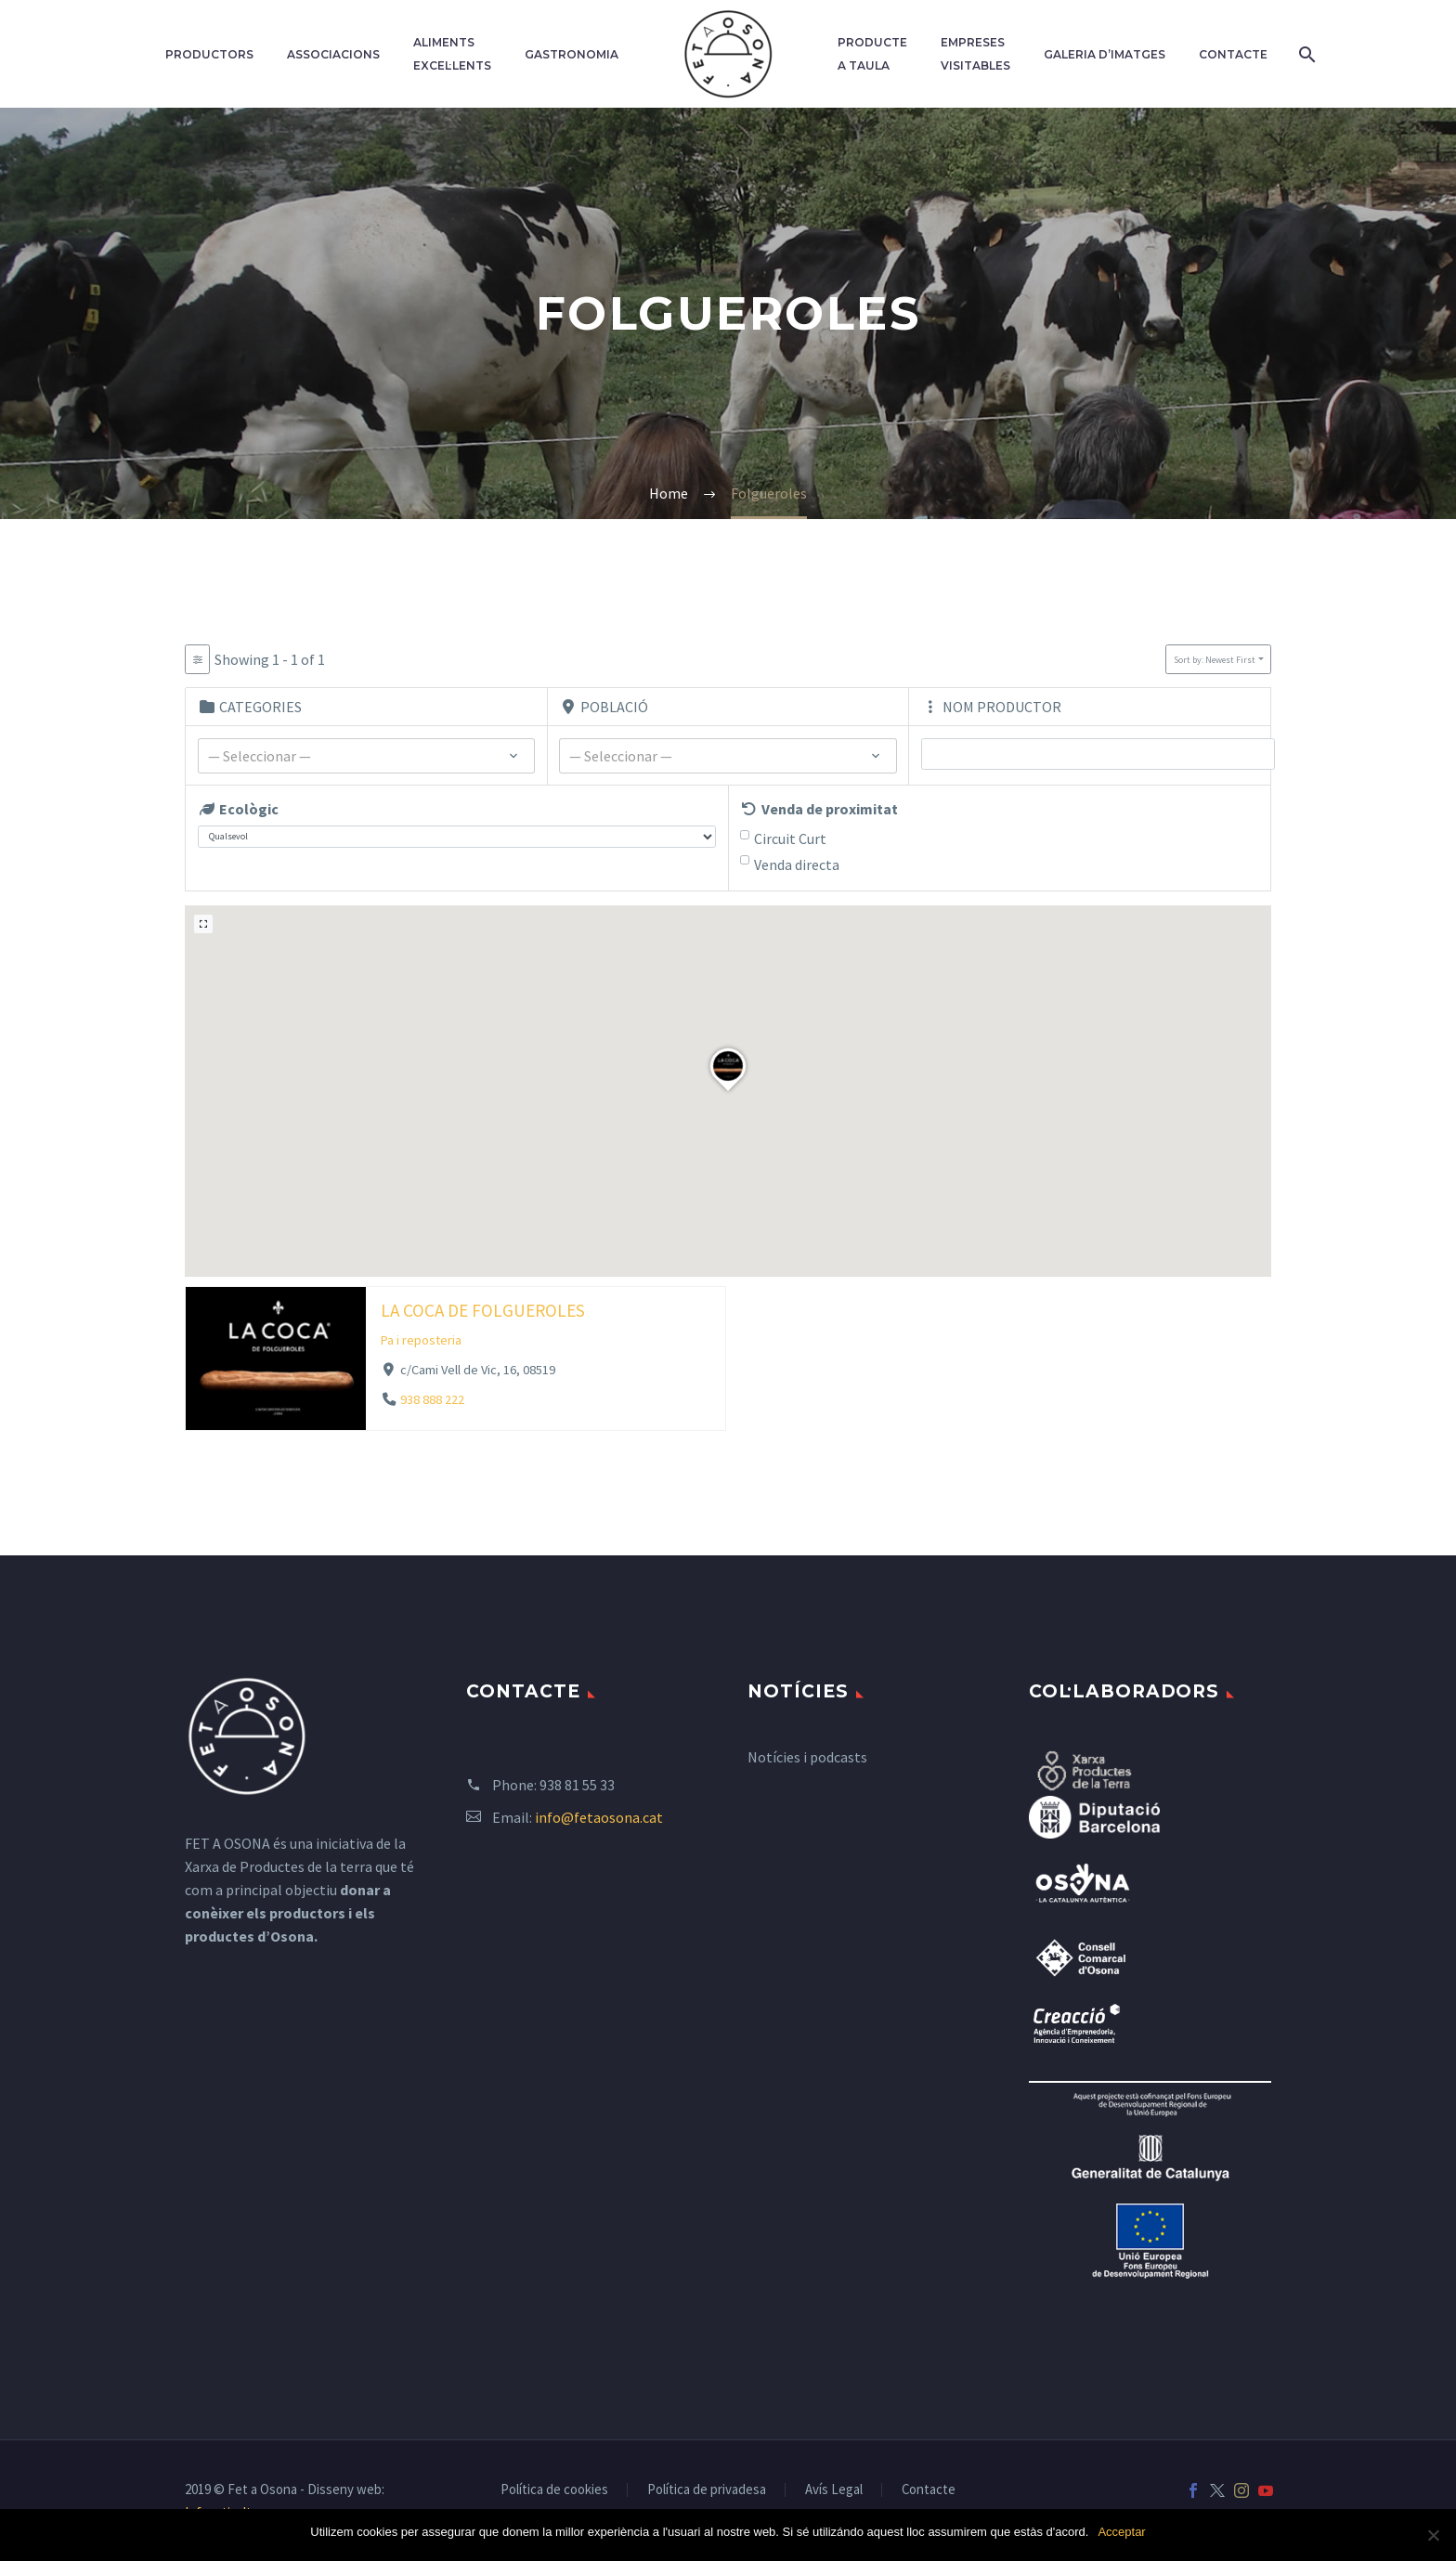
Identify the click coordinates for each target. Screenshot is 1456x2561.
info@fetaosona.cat (599, 1817)
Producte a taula (872, 53)
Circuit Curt (790, 838)
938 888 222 (432, 1399)
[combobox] (367, 756)
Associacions (333, 54)
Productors (209, 54)
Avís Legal (834, 2490)
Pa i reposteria (421, 1340)
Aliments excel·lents (452, 53)
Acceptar (1121, 2532)
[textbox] (367, 756)
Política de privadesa (706, 2490)
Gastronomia (571, 54)
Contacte (1233, 54)
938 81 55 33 (577, 1784)
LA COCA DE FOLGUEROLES (483, 1309)
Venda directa (796, 864)
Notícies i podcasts (807, 1757)
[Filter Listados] (197, 659)
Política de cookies (554, 2490)
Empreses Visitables (975, 53)
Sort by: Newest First (1214, 660)
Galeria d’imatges (1104, 54)
